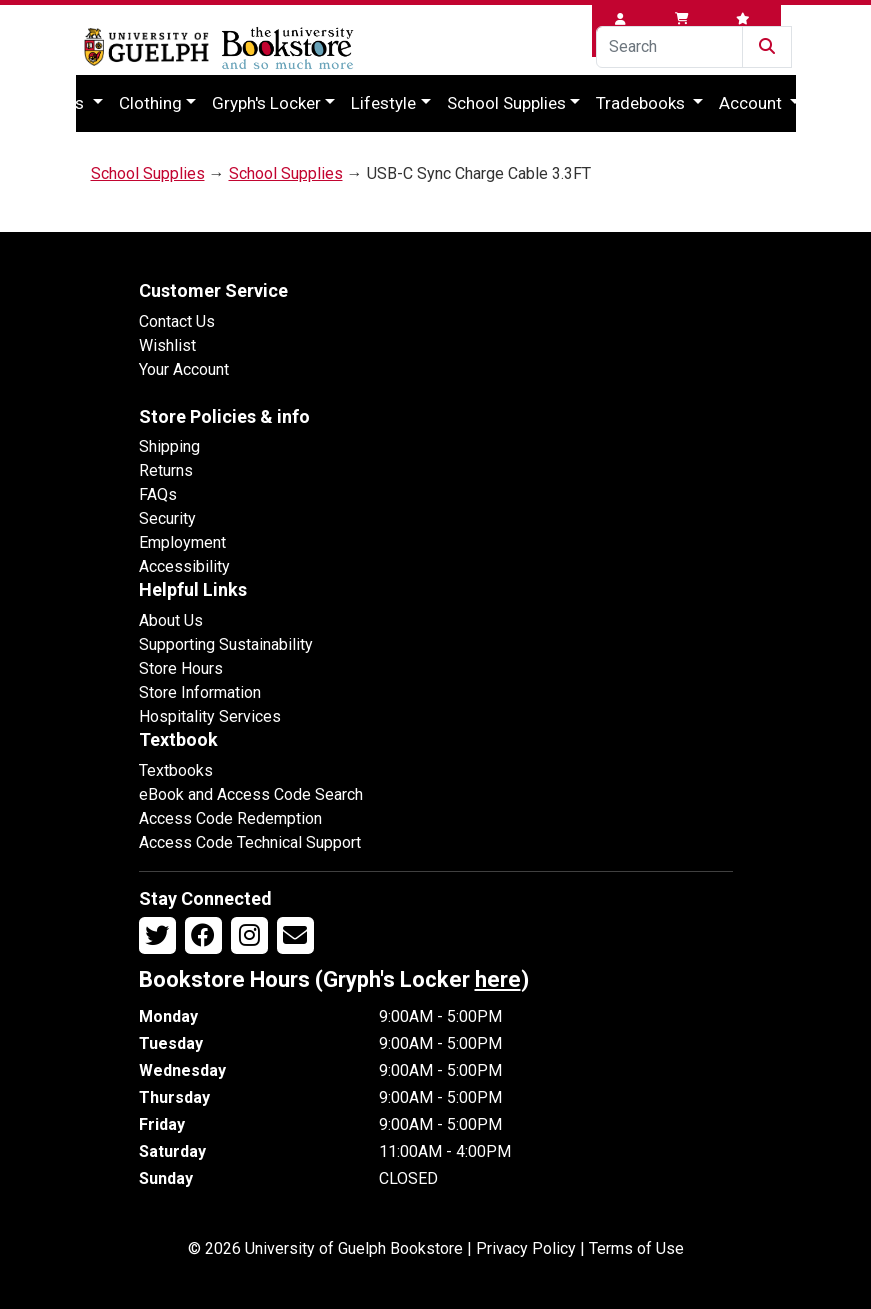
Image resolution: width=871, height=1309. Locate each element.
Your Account (184, 369)
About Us (171, 620)
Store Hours (181, 668)
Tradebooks (642, 103)
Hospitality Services (210, 716)
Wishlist (167, 345)
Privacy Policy (526, 1248)
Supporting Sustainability (226, 644)
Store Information (200, 692)
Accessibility (184, 566)
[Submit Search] (767, 47)
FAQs (158, 494)
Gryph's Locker (266, 103)
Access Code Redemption (230, 818)
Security (167, 518)
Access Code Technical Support (250, 842)
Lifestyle (383, 103)
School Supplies (506, 103)
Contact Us (177, 321)
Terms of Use (636, 1248)
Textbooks (176, 770)
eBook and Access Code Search (251, 794)
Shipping (169, 446)
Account (752, 103)
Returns (166, 470)
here (498, 979)
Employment (182, 542)
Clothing (150, 103)
